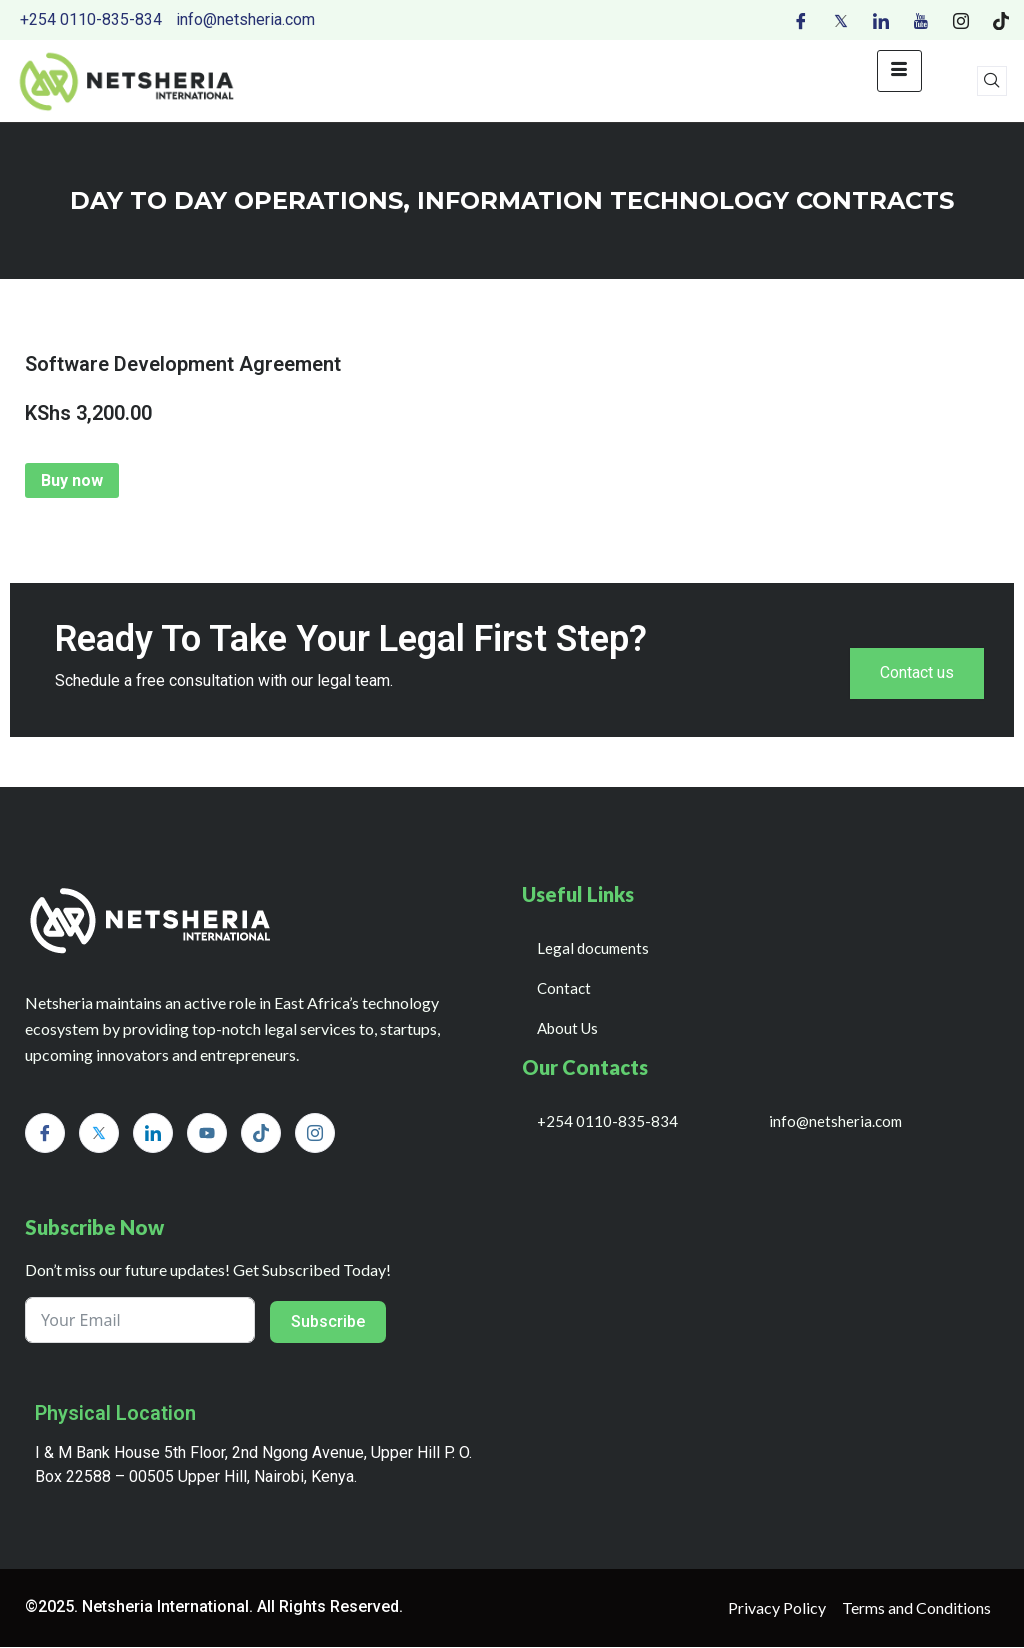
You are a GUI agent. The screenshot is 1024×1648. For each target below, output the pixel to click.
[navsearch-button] (992, 81)
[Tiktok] (1001, 20)
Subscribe (328, 1322)
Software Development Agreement (183, 364)
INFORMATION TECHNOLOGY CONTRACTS (685, 200)
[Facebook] (801, 20)
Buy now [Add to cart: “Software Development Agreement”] (72, 480)
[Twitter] (841, 20)
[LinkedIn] (881, 20)
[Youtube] (921, 20)
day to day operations (236, 200)
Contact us (917, 673)
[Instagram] (961, 20)
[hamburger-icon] (899, 71)
